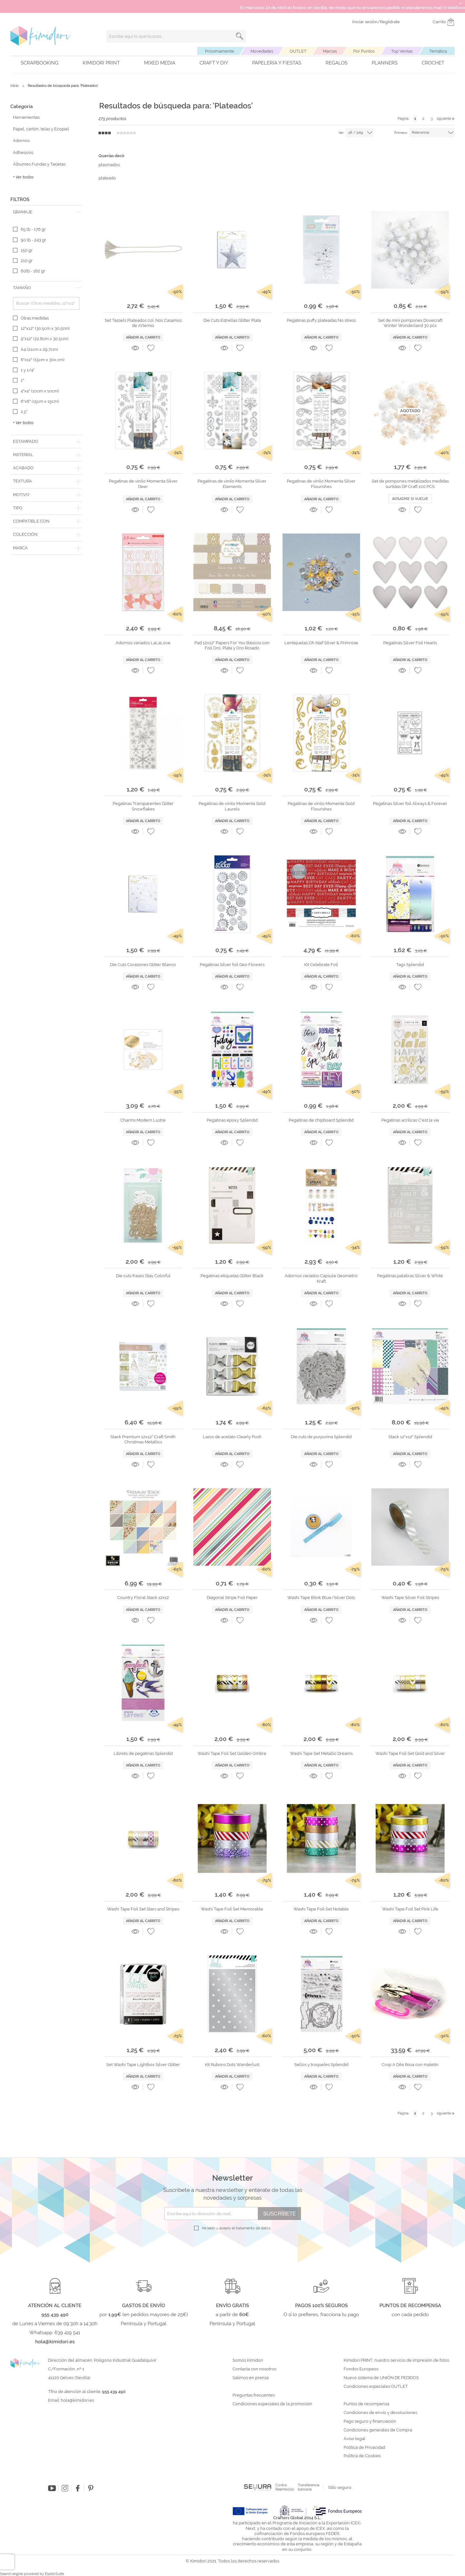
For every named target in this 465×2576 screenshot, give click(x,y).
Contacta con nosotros (254, 2369)
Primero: (401, 133)
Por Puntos (364, 51)
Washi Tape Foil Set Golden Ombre (232, 1753)
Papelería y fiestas (276, 63)
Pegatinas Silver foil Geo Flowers (232, 964)
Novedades (262, 51)
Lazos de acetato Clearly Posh (232, 1436)
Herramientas (26, 117)
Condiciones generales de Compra (378, 2430)
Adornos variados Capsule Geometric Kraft (321, 1278)
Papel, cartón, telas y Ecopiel (41, 129)
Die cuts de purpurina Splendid (321, 1436)
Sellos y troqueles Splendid (321, 2064)
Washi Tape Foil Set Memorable (232, 1909)
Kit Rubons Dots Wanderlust (232, 2064)
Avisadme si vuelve (410, 499)
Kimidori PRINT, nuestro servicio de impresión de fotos (396, 2360)
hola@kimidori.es (77, 2400)
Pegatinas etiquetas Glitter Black (232, 1275)
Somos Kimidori (247, 2360)
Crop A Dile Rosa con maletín (410, 2064)
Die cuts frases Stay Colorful (143, 1275)
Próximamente (219, 51)
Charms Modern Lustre (143, 1120)
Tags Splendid (410, 964)
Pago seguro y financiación (370, 2421)
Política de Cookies (362, 2456)
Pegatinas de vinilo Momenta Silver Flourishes (321, 484)
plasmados (109, 164)
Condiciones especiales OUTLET (376, 2386)
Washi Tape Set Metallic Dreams (321, 1753)
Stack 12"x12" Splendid (410, 1436)
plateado (107, 178)
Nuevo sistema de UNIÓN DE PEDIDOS (381, 2378)
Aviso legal (354, 2439)
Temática (438, 51)
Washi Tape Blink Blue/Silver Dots (321, 1597)
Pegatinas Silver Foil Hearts (410, 642)
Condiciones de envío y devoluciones (380, 2412)
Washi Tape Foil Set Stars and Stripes (143, 1909)
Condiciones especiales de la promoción (272, 2404)
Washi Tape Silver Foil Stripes (410, 1597)
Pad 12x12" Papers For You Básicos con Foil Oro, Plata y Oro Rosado (232, 645)
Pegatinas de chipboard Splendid (321, 1120)
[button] (151, 348)
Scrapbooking (39, 63)
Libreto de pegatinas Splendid (143, 1753)
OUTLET (298, 51)
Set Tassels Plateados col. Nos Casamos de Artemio (143, 323)
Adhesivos (23, 152)
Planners (385, 63)
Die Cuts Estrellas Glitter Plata (232, 320)
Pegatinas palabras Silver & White (410, 1275)
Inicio (15, 86)
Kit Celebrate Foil (321, 964)
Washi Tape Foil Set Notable (321, 1909)
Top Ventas (402, 51)
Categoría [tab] (21, 106)
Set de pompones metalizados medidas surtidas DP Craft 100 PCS (410, 484)
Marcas (330, 51)
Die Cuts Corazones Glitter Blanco (143, 964)
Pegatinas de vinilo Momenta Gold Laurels (232, 806)
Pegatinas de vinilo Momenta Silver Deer (143, 484)
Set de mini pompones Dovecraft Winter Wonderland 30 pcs (410, 323)
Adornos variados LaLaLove (143, 642)
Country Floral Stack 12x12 (143, 1597)
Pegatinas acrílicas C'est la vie (410, 1120)
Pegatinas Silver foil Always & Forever (410, 803)
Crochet (433, 63)
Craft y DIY (214, 63)
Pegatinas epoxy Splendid (232, 1120)
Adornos (21, 140)
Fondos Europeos (361, 2369)
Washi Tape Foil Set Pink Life (410, 1909)
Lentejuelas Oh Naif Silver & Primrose (321, 642)
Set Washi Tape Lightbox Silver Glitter (143, 2064)
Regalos (336, 63)
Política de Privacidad (364, 2447)
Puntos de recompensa (366, 2404)
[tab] (46, 212)
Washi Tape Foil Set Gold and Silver (410, 1753)
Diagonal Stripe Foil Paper (232, 1597)
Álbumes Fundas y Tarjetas (39, 164)
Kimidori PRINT (101, 63)
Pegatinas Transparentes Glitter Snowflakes (143, 806)
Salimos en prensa (250, 2378)
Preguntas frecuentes (253, 2395)
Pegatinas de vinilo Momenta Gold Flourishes (321, 806)
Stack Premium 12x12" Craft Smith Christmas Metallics (143, 1439)
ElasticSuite (54, 2574)
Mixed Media (159, 63)
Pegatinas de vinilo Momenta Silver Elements (232, 484)
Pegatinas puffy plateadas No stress (321, 320)
